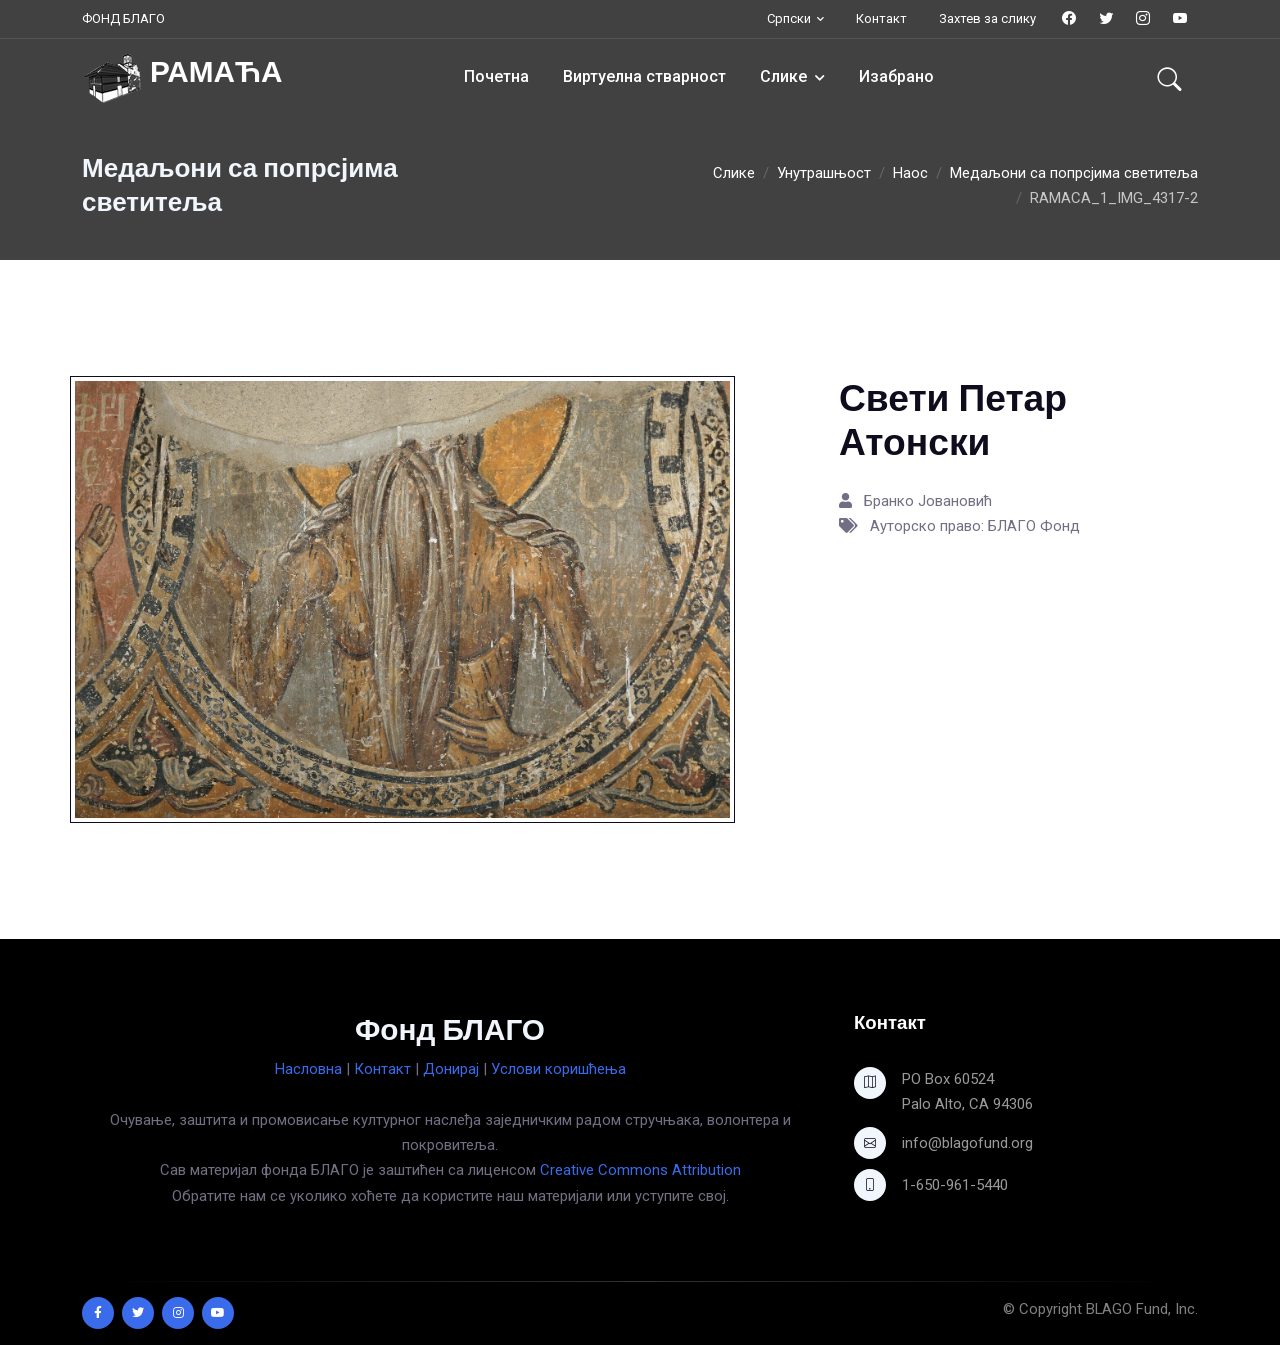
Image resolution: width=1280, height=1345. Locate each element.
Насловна (308, 1069)
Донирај (451, 1069)
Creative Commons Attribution (640, 1170)
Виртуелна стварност (644, 76)
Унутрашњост (824, 173)
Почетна (496, 76)
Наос (910, 173)
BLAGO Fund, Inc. (1142, 1309)
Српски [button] (789, 18)
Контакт (881, 18)
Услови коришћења (558, 1069)
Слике (783, 76)
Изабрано (896, 76)
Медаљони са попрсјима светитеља (1074, 173)
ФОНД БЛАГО (123, 18)
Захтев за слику (987, 18)
